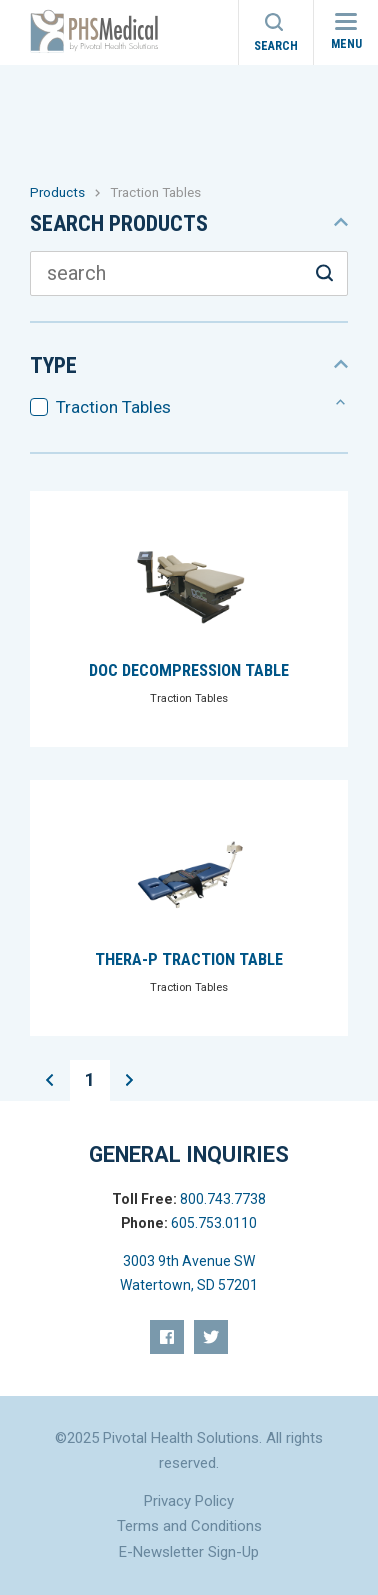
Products (57, 192)
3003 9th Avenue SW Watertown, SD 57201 (189, 1273)
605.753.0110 (214, 1223)
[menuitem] (167, 1337)
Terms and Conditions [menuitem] (189, 1526)
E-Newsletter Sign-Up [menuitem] (189, 1552)
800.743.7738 (223, 1199)
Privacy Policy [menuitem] (189, 1501)
